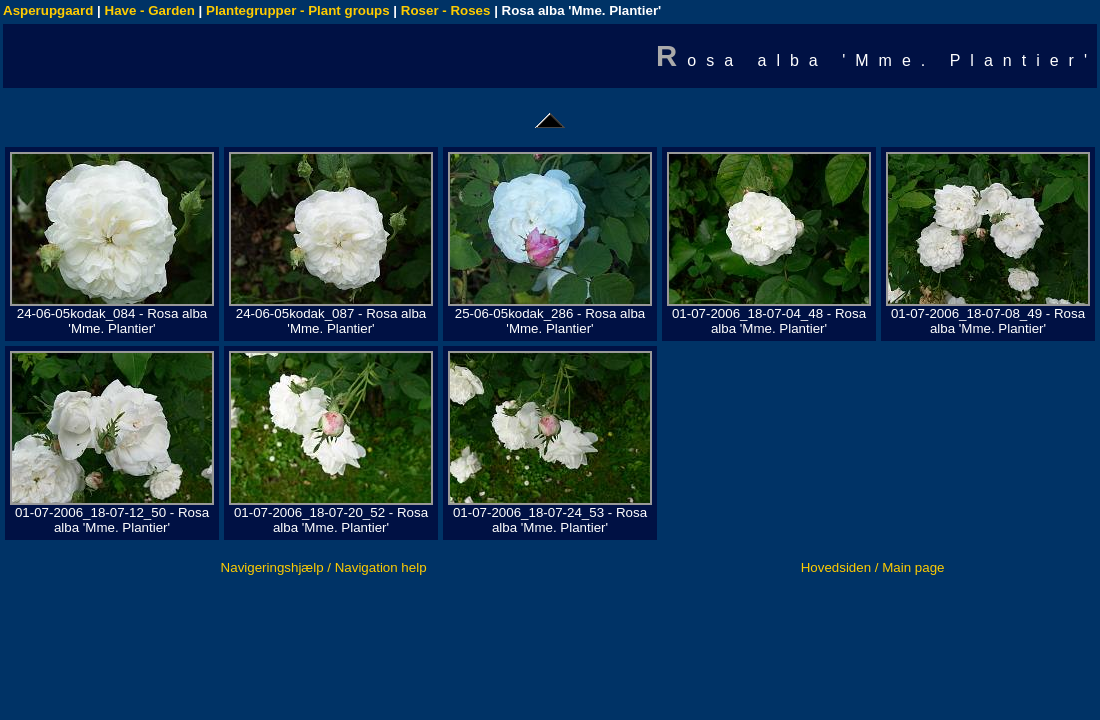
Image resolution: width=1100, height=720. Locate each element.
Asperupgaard (48, 10)
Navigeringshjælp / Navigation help (324, 567)
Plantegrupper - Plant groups (298, 10)
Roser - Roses (446, 10)
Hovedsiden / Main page (873, 567)
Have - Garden (150, 10)
